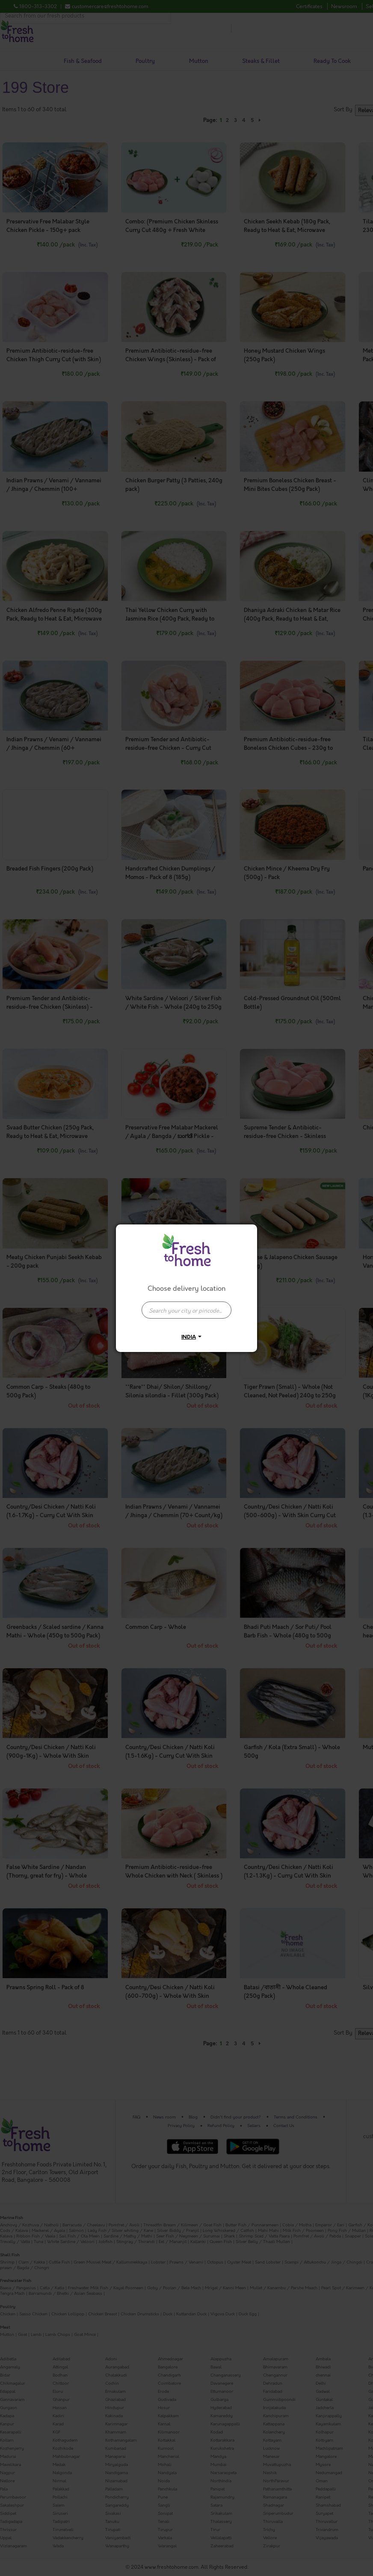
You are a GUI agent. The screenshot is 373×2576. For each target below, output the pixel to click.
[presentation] (186, 1310)
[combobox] (186, 1306)
